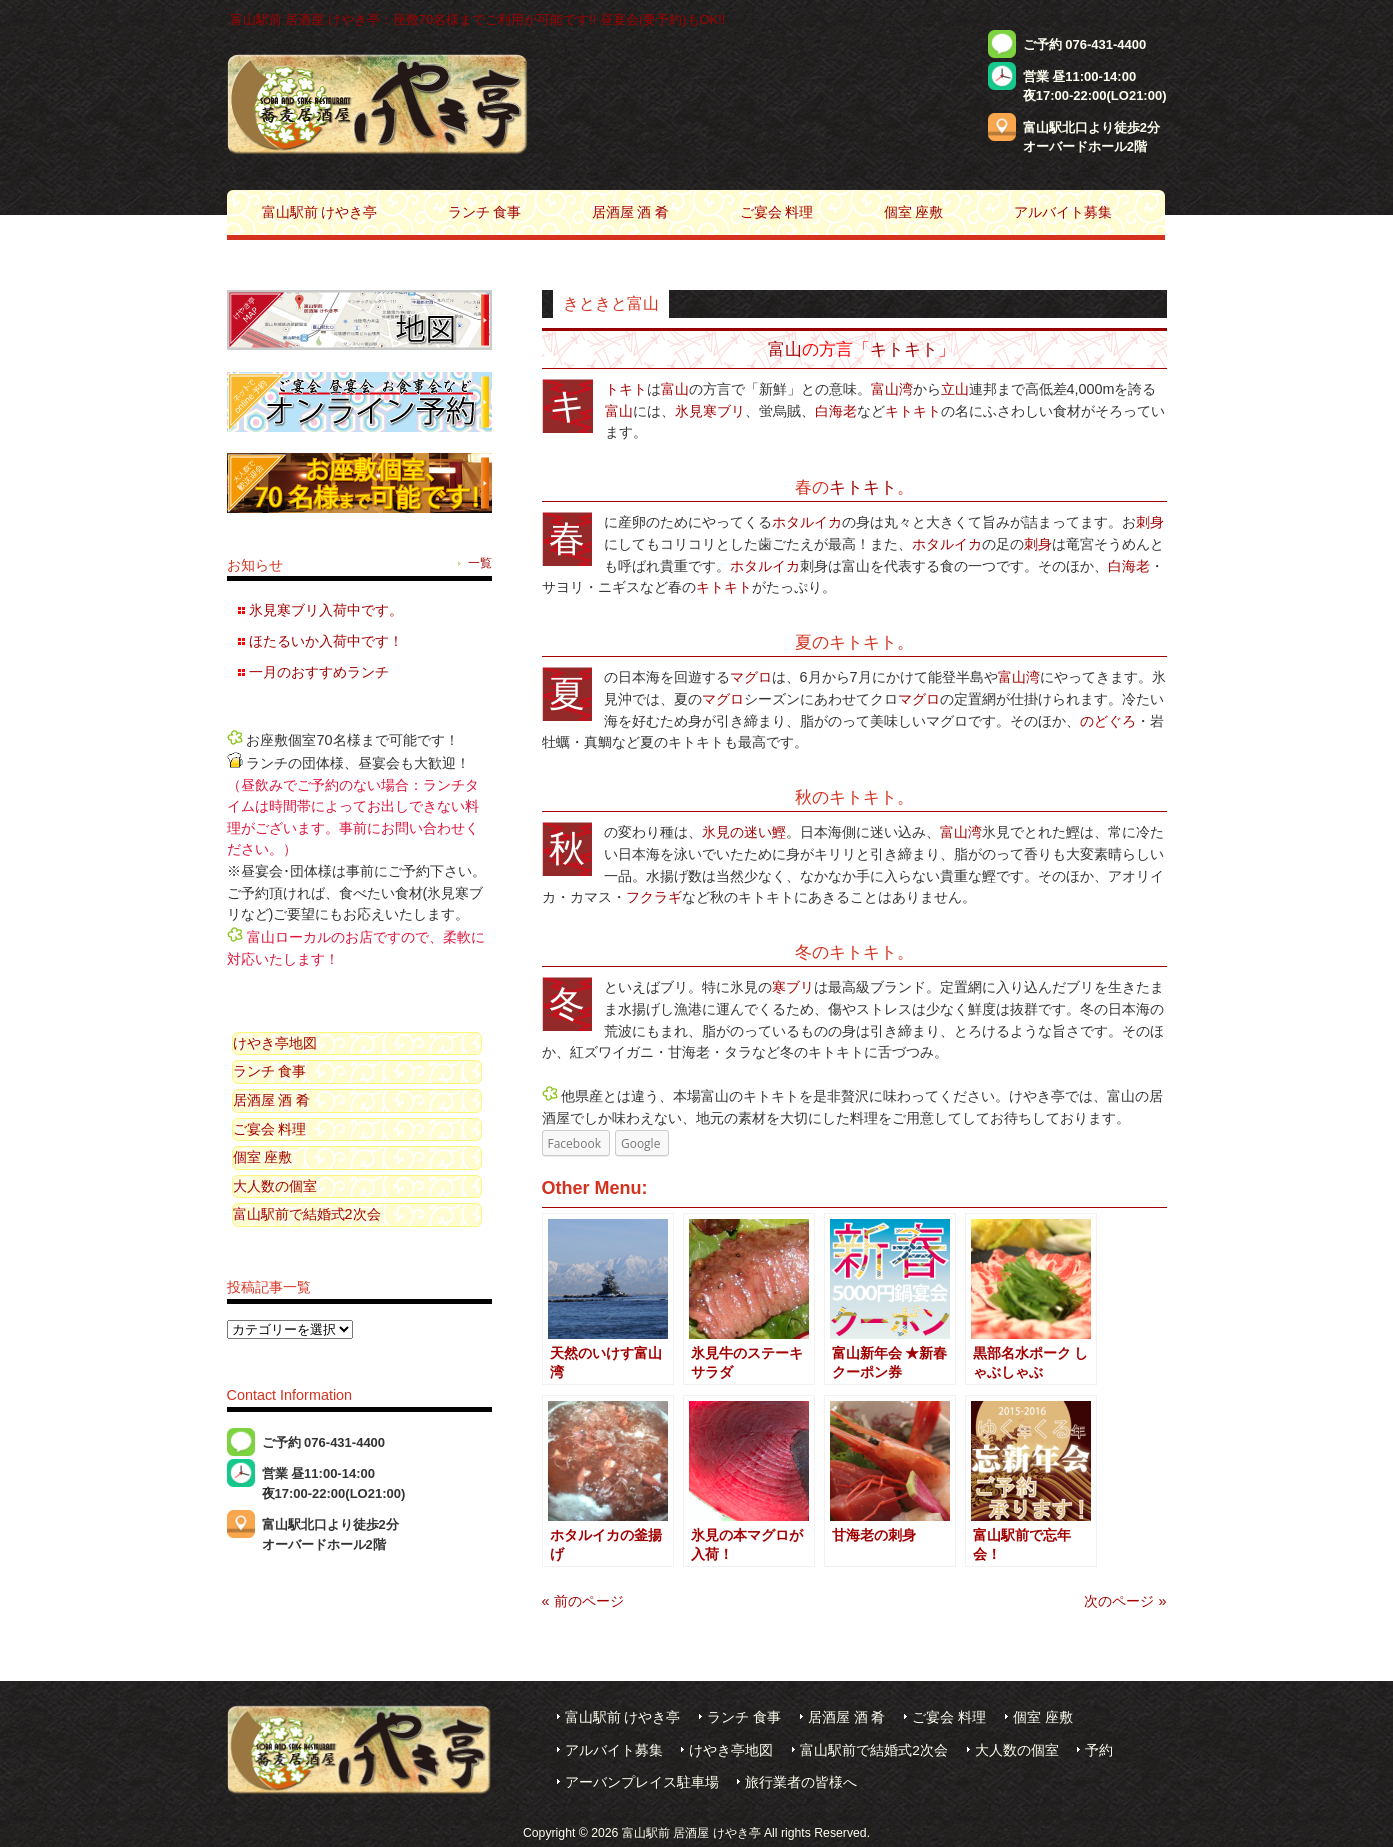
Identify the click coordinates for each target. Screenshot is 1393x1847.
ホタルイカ (807, 522)
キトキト (904, 349)
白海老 (836, 411)
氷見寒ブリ (710, 411)
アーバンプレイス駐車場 (642, 1782)
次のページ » (1125, 1601)
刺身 (1150, 522)
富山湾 (892, 389)
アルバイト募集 (614, 1750)
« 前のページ (583, 1601)
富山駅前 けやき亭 (623, 1717)
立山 (955, 389)
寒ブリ (793, 987)
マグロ (751, 677)
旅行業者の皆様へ (801, 1782)
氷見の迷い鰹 (744, 832)
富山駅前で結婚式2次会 (307, 1214)
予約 (1099, 1750)
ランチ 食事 (270, 1071)
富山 (785, 349)
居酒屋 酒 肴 (272, 1100)
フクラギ (654, 897)
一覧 (480, 563)
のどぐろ (1108, 721)
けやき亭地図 (275, 1043)
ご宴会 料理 (270, 1129)
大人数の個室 (275, 1186)
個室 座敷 (263, 1157)
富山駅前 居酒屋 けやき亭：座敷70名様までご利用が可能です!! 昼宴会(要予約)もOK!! (478, 19)
